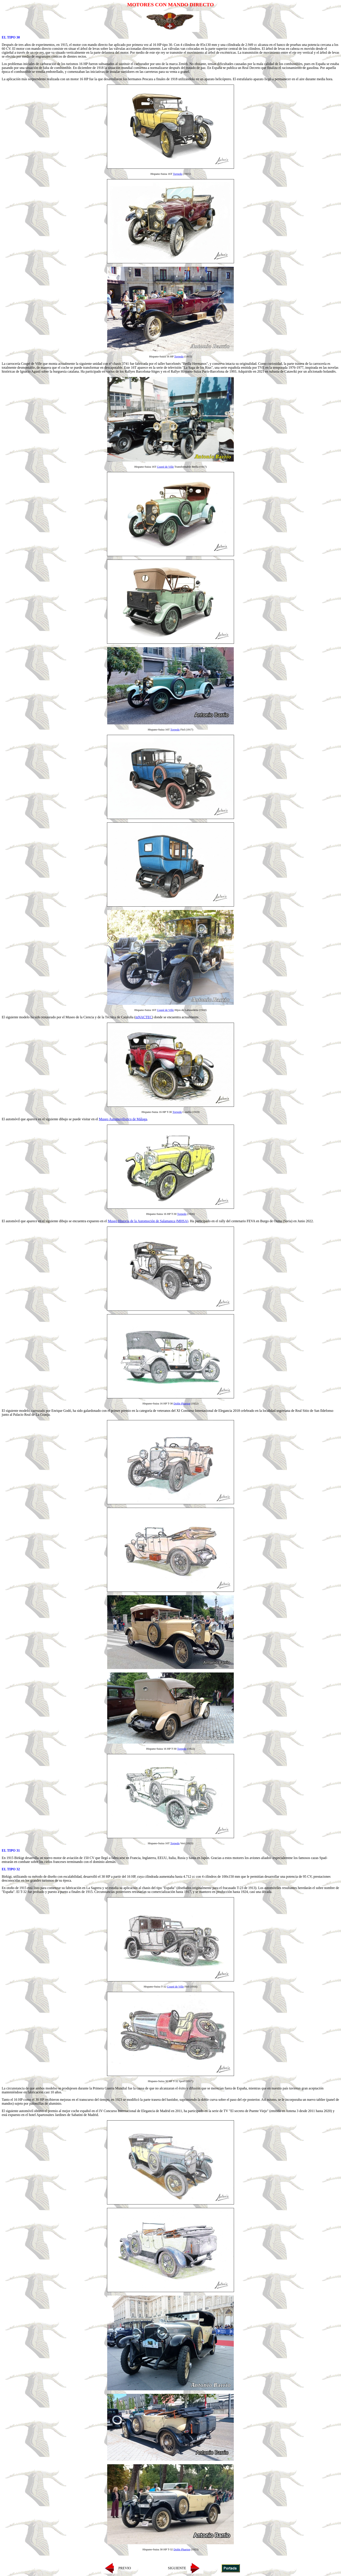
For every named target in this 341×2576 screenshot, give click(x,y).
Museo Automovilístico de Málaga (123, 1119)
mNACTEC (143, 1017)
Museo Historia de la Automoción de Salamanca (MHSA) (148, 1221)
